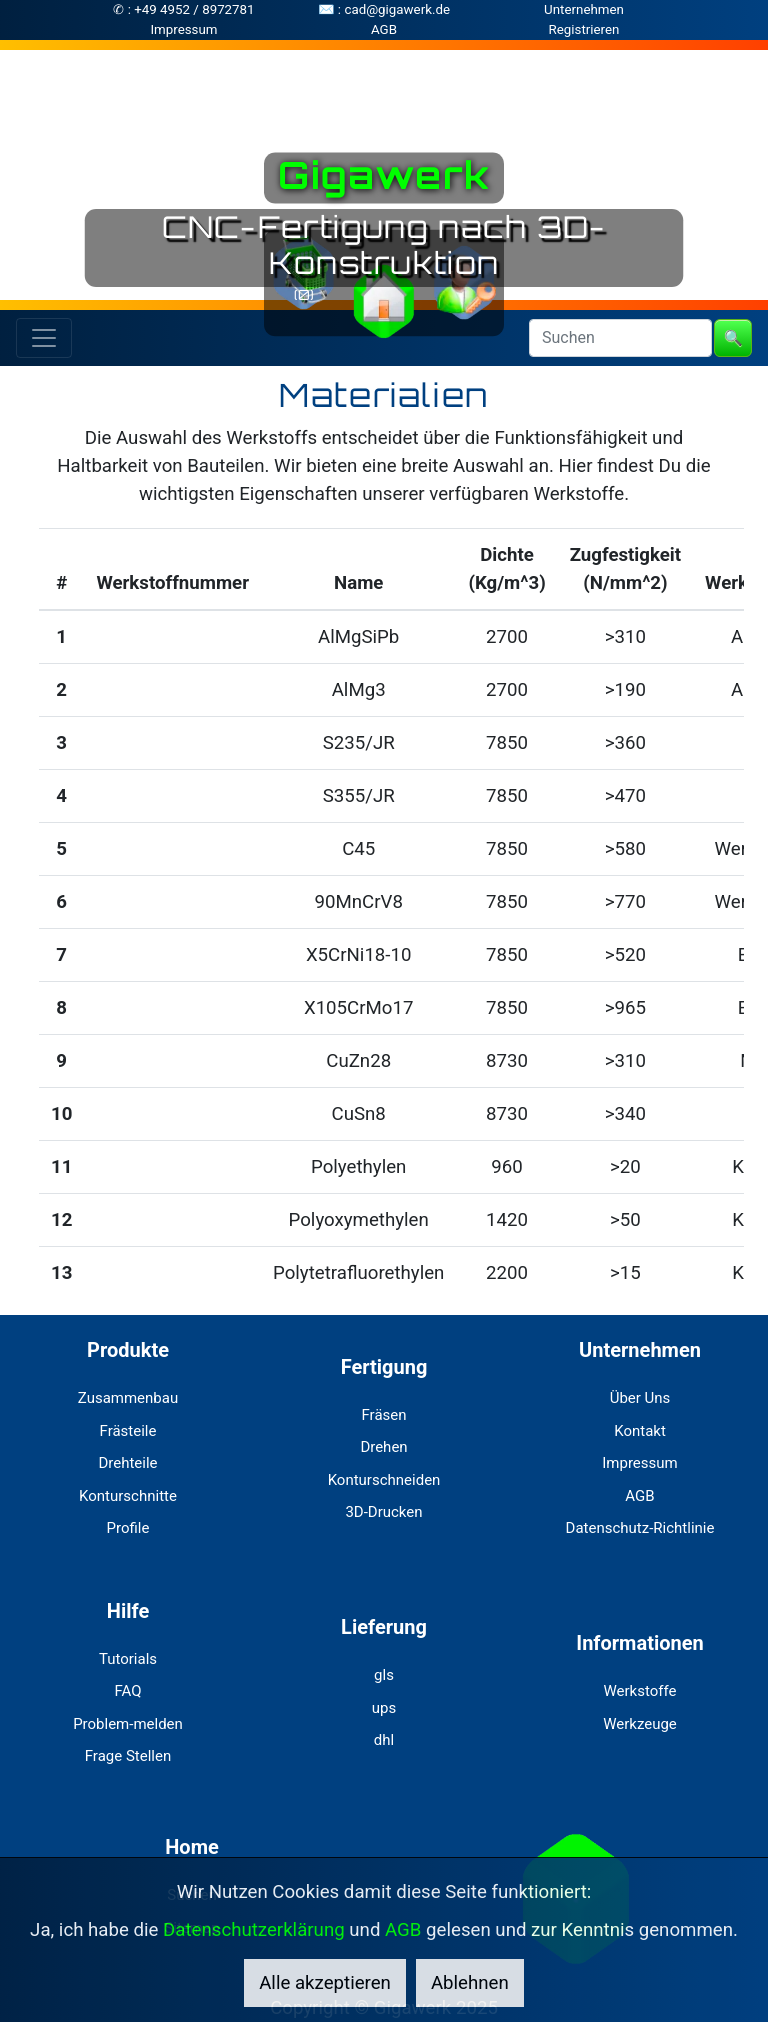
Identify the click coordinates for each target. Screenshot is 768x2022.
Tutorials (128, 1659)
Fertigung (384, 1367)
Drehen (383, 1447)
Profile (128, 1528)
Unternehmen (584, 9)
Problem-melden (128, 1724)
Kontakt (640, 1431)
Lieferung (384, 1627)
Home (192, 1847)
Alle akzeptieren (325, 1983)
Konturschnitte (128, 1496)
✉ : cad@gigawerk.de (384, 9)
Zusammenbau (128, 1398)
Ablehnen (470, 1983)
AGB (384, 29)
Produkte (128, 1350)
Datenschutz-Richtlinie (640, 1528)
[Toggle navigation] (44, 338)
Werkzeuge (640, 1724)
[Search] (620, 338)
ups (384, 1708)
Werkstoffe (640, 1691)
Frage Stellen (128, 1756)
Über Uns (640, 1398)
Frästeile (128, 1431)
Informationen (639, 1643)
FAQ (127, 1691)
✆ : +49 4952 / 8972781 (183, 9)
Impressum (183, 29)
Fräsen (383, 1415)
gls (384, 1675)
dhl (384, 1740)
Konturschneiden (384, 1480)
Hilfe (128, 1611)
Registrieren (584, 29)
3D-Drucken (383, 1512)
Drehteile (127, 1463)
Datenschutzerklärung (254, 1930)
